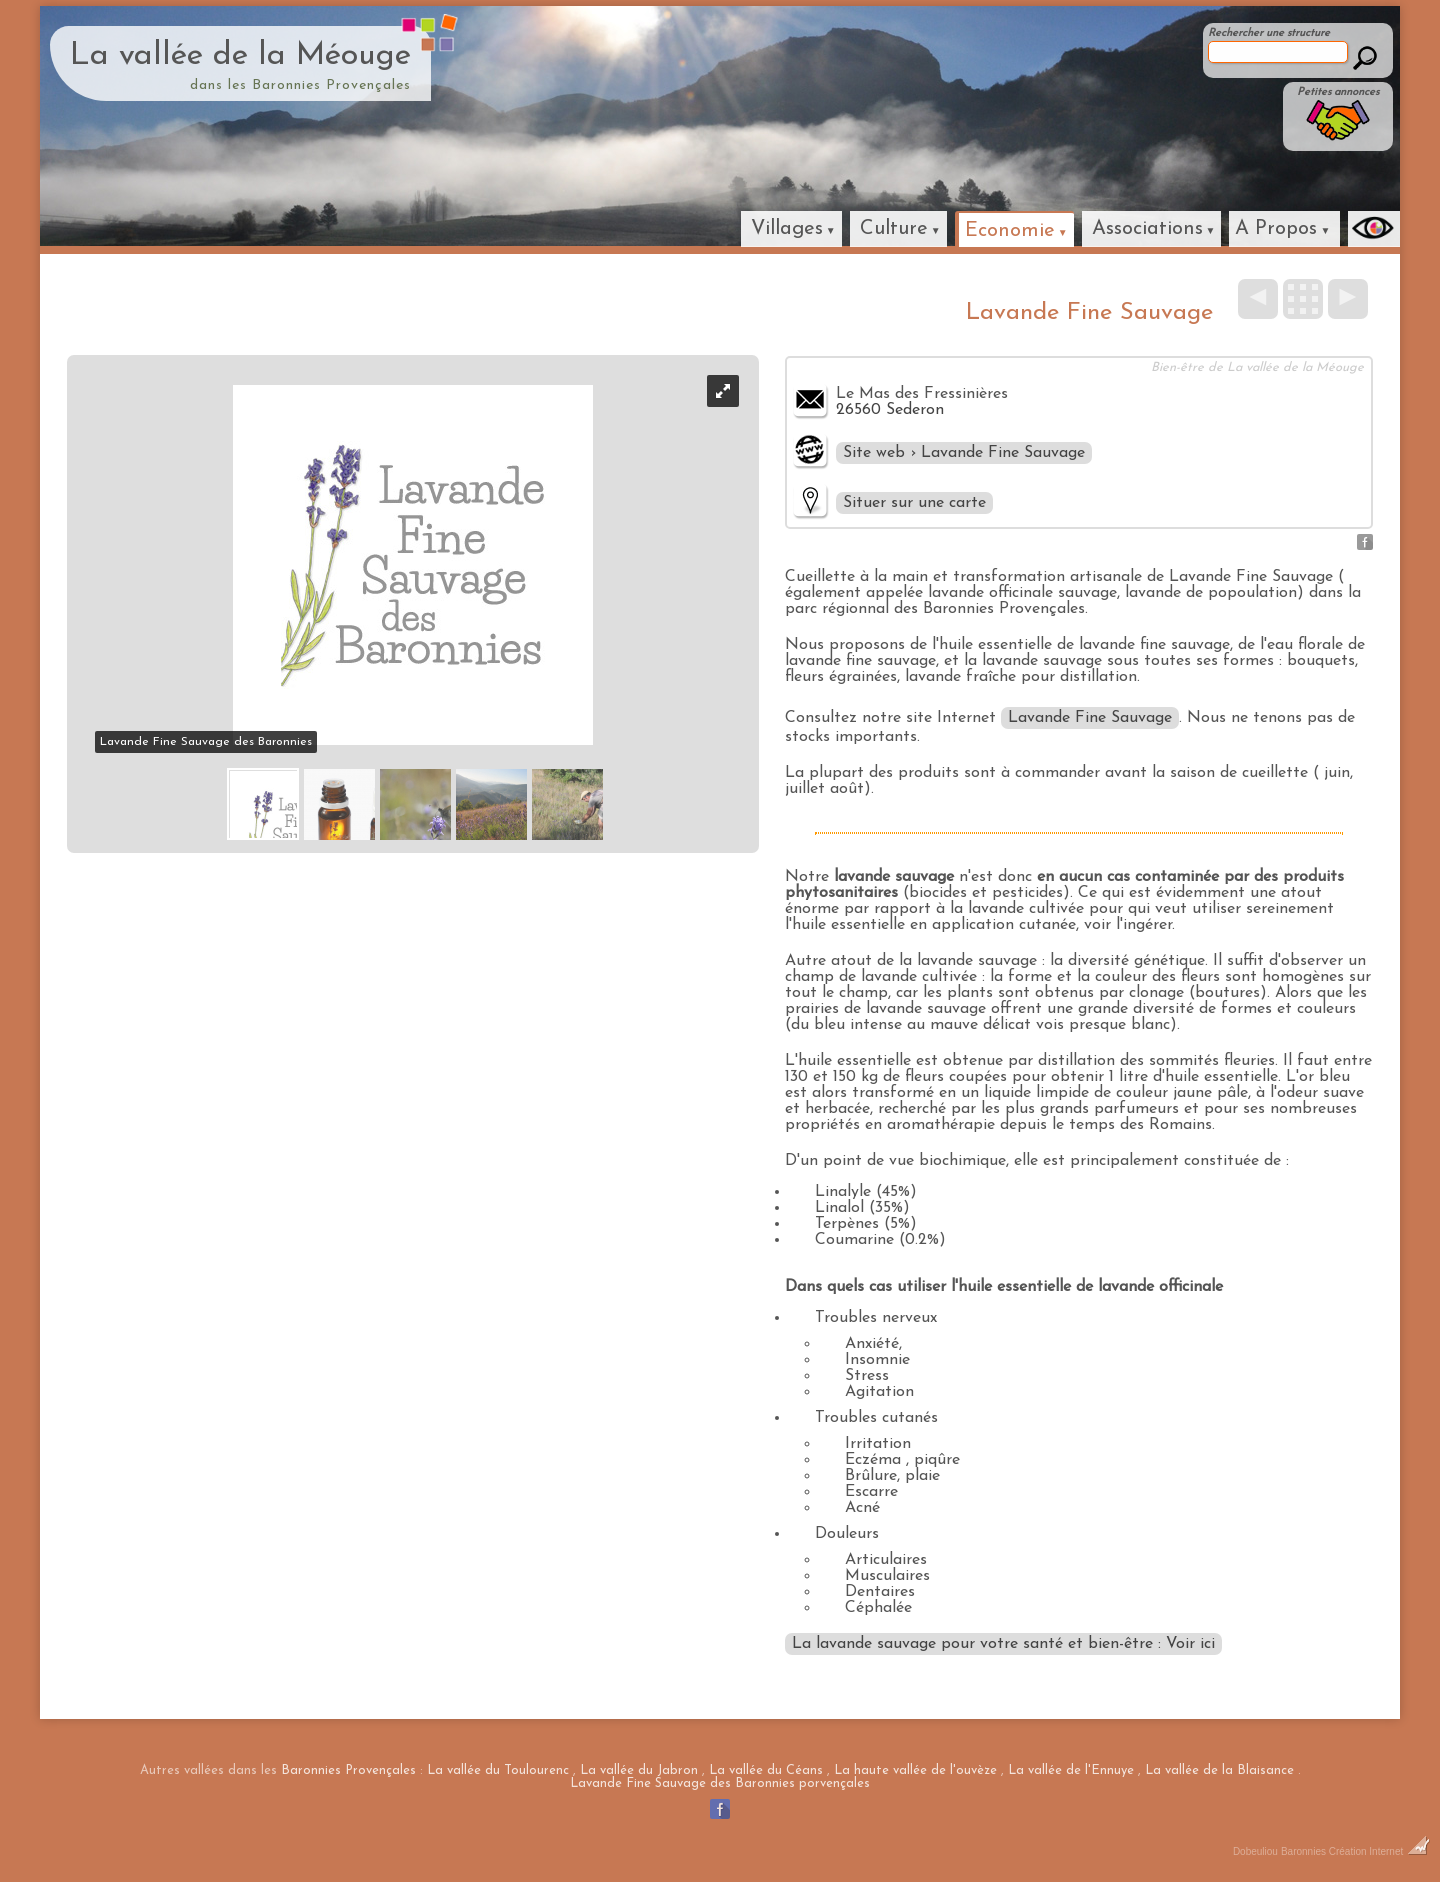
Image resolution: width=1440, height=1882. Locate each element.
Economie (1010, 231)
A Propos (1276, 229)
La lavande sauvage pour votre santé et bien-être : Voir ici (1003, 1644)
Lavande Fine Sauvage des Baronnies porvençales (720, 1783)
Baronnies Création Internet (1355, 1851)
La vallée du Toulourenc (498, 1770)
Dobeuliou (1255, 1851)
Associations (1147, 229)
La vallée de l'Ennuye (1071, 1770)
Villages (787, 229)
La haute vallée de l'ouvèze (915, 1770)
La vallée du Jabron (639, 1770)
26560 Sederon (890, 410)
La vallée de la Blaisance (1219, 1770)
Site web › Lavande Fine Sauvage (964, 453)
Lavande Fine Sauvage (1090, 718)
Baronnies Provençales (348, 1770)
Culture (894, 229)
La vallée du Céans (766, 1770)
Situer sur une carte (914, 503)
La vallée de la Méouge (240, 56)
